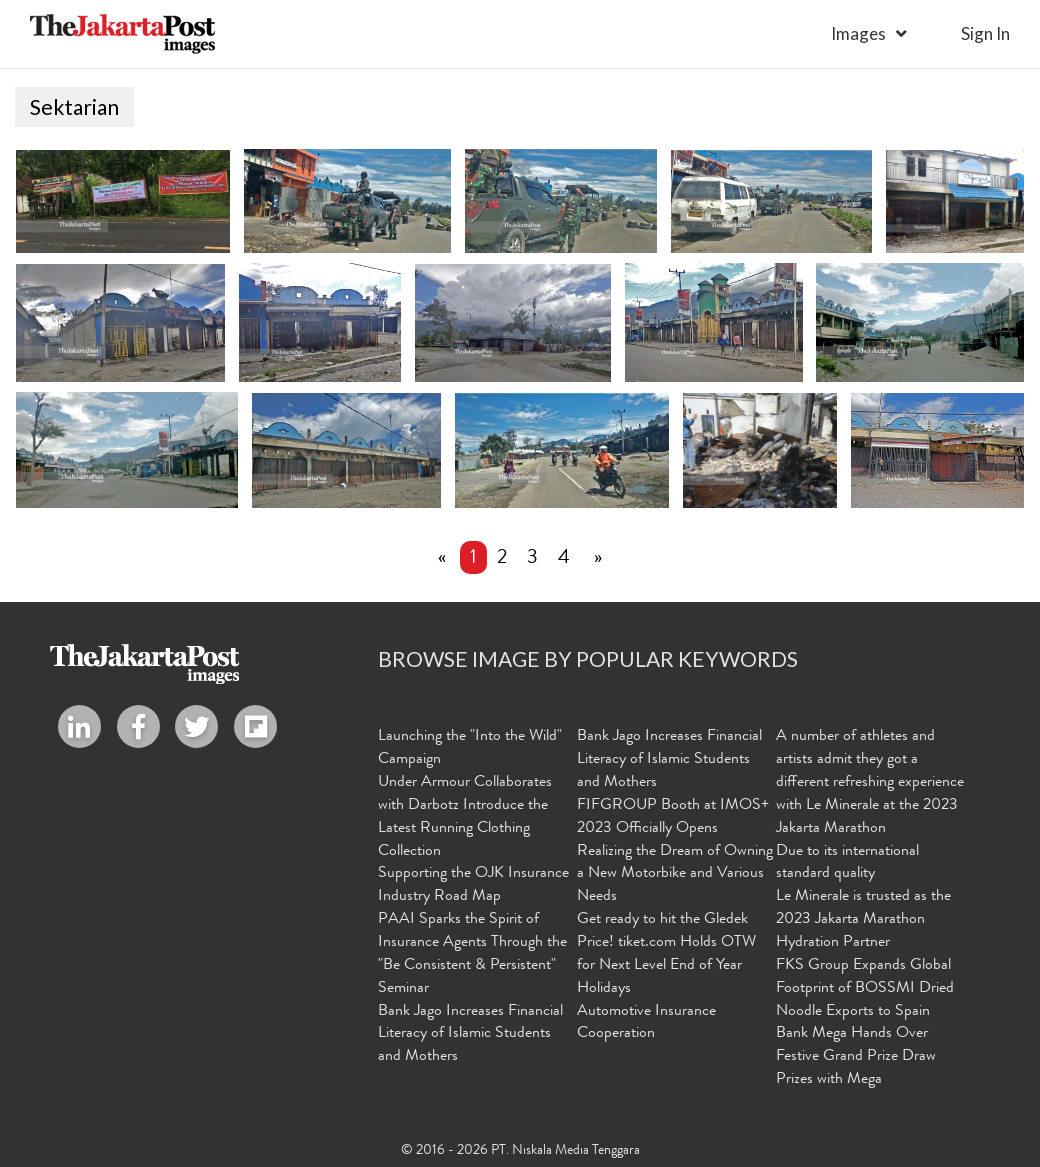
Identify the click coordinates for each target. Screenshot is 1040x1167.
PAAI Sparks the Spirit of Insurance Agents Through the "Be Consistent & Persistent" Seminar (472, 954)
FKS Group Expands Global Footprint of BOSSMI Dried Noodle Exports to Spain (865, 989)
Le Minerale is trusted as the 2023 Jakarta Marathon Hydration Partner (863, 920)
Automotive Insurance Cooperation (646, 1022)
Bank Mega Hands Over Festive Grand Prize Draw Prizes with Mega (856, 1057)
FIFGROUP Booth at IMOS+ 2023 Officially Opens (673, 817)
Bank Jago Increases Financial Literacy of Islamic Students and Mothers (470, 1034)
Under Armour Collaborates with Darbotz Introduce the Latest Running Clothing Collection (465, 817)
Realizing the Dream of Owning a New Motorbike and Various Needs (675, 874)
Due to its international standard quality (847, 862)
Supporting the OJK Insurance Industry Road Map (473, 885)
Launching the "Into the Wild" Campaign (470, 748)
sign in (985, 33)
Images (858, 33)
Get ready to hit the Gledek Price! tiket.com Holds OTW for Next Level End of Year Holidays (666, 954)
